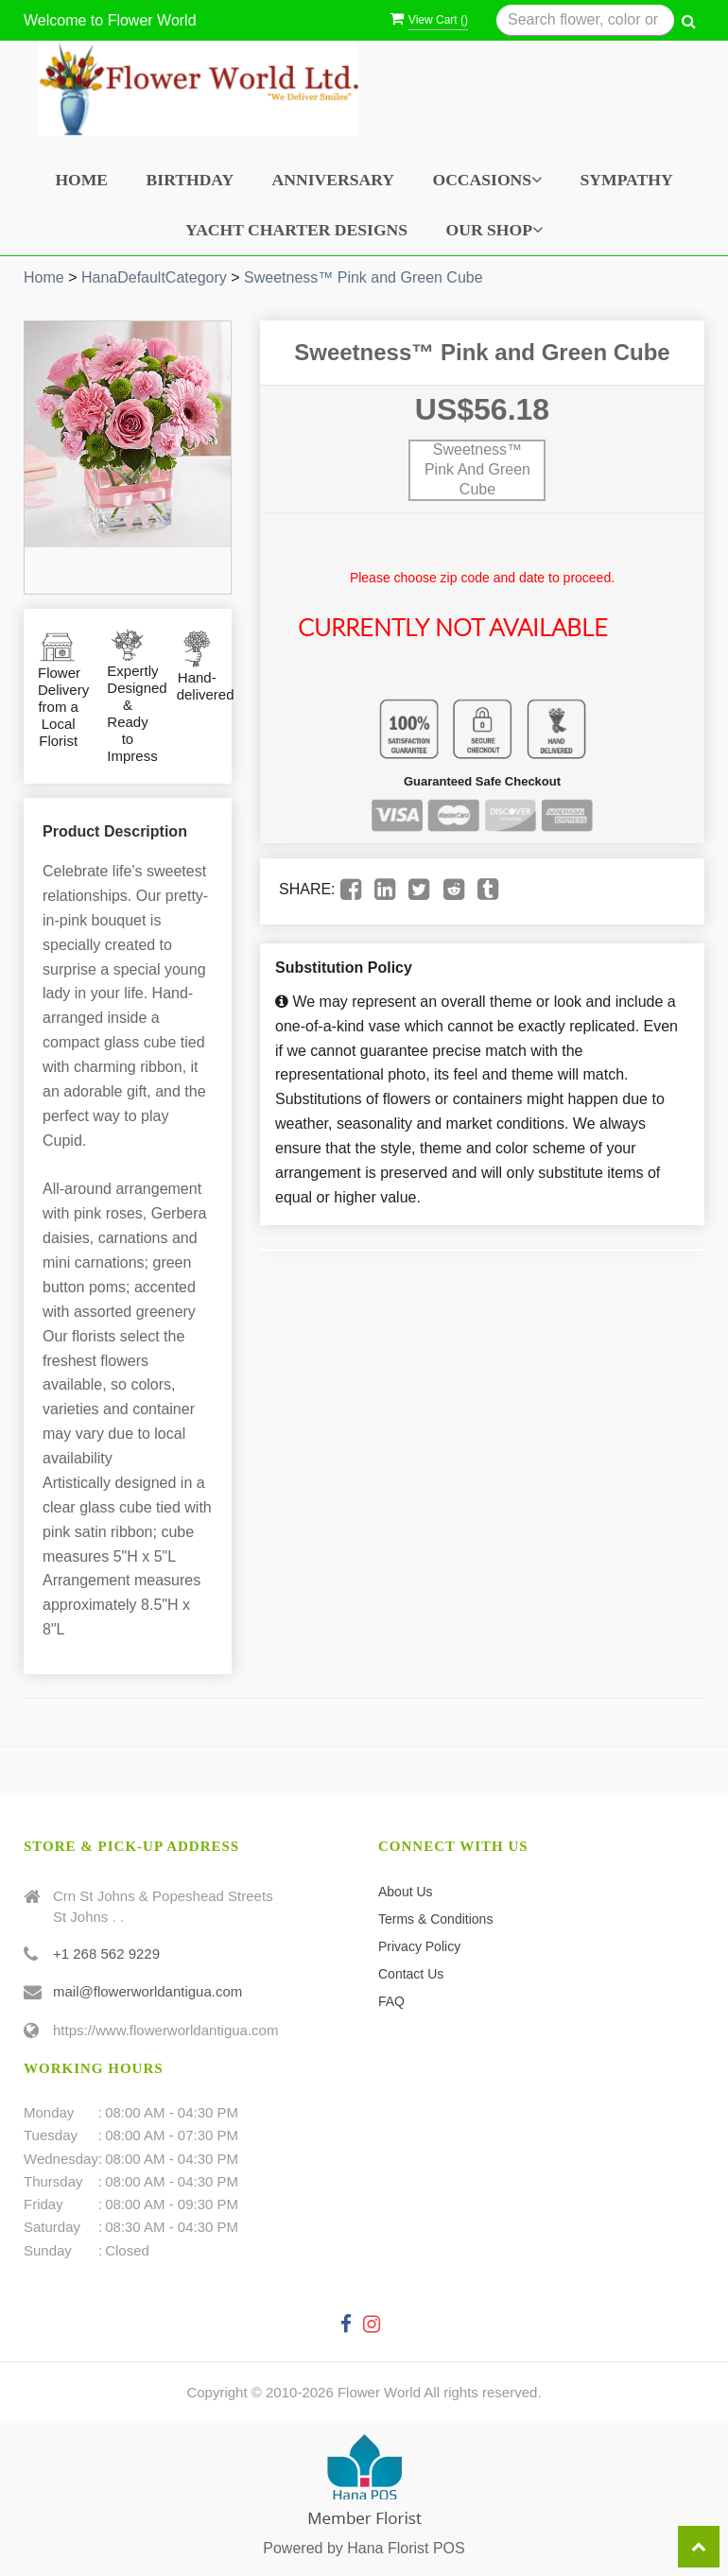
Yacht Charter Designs (296, 229)
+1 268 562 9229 (106, 1953)
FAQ (391, 2001)
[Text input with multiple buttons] (585, 20)
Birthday (190, 179)
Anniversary (333, 179)
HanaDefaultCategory (154, 277)
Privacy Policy (419, 1946)
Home (81, 179)
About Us (405, 1891)
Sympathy (627, 179)
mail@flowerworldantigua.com (147, 1991)
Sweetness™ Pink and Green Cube (363, 277)
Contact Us (410, 1973)
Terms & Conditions (435, 1919)
